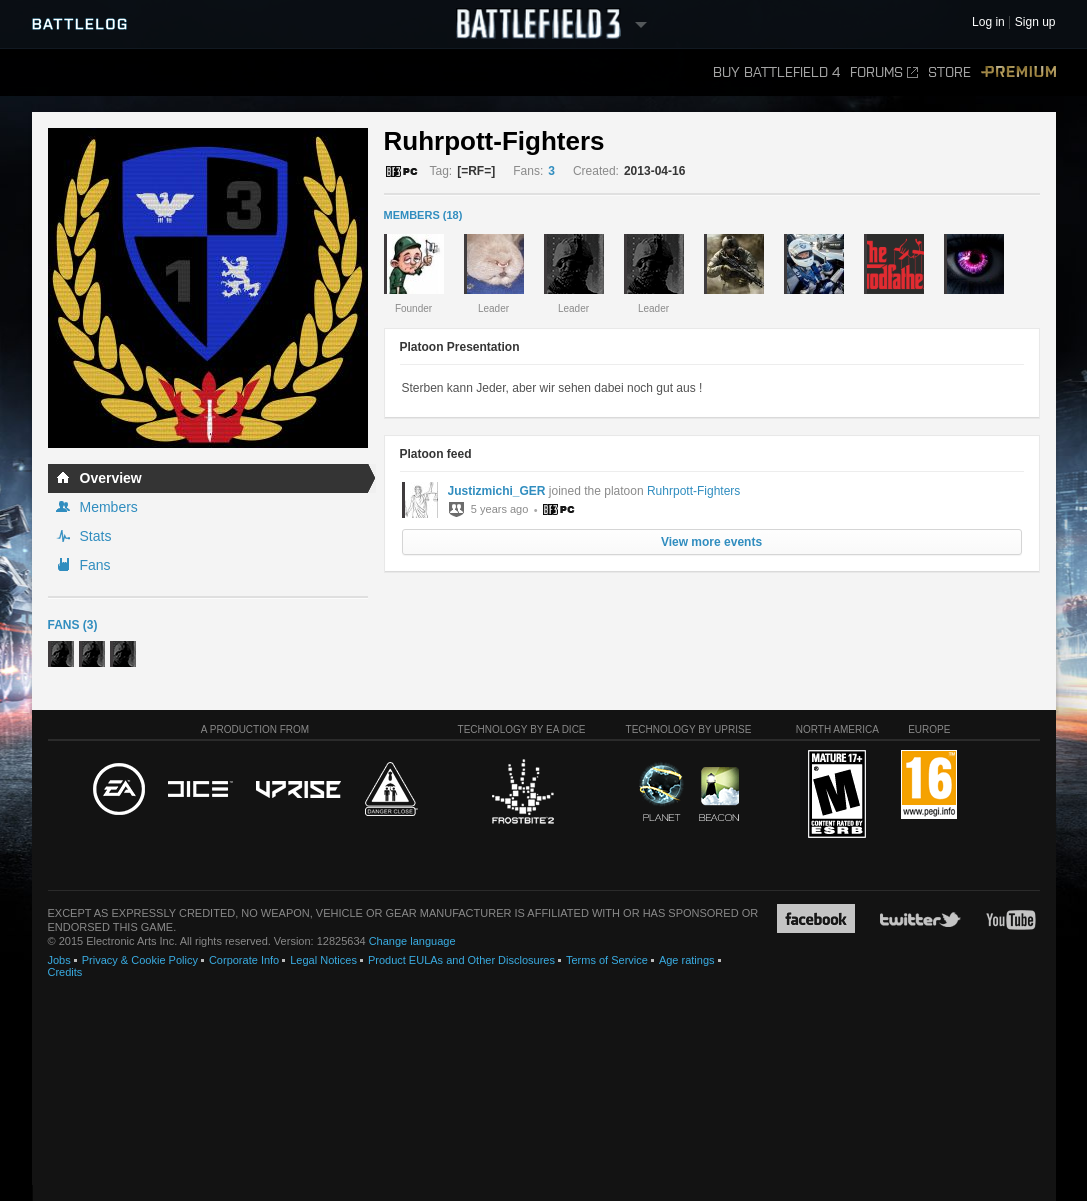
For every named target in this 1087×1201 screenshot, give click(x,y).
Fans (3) (73, 625)
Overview (111, 478)
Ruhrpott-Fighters (693, 491)
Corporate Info (244, 960)
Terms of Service (607, 960)
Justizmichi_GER (497, 491)
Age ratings (687, 960)
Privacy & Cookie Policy (140, 960)
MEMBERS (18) (423, 215)
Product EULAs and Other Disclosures (461, 960)
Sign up (1035, 22)
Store (949, 72)
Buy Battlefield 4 (776, 72)
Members (109, 507)
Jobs (59, 960)
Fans (95, 565)
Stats (96, 536)
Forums (884, 72)
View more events (711, 542)
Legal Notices (323, 960)
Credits (65, 972)
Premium (1018, 72)
